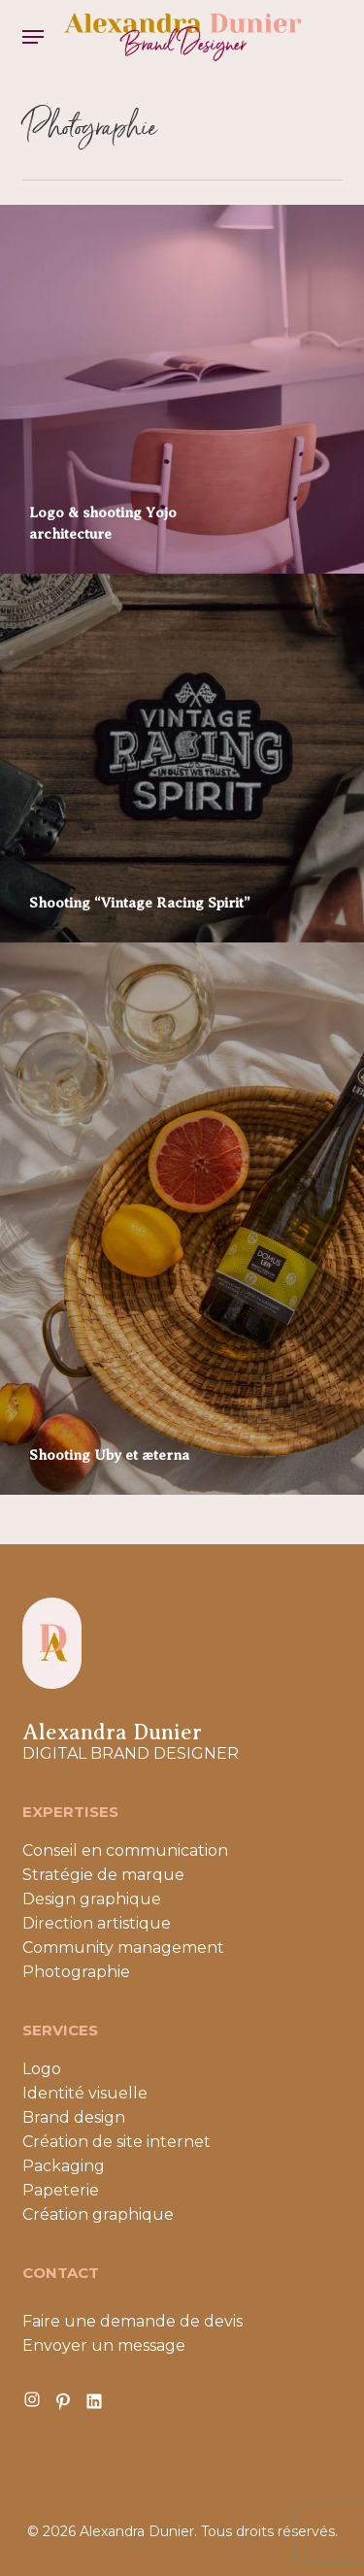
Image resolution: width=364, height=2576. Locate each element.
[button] (33, 37)
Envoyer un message (103, 2345)
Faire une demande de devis (132, 2321)
